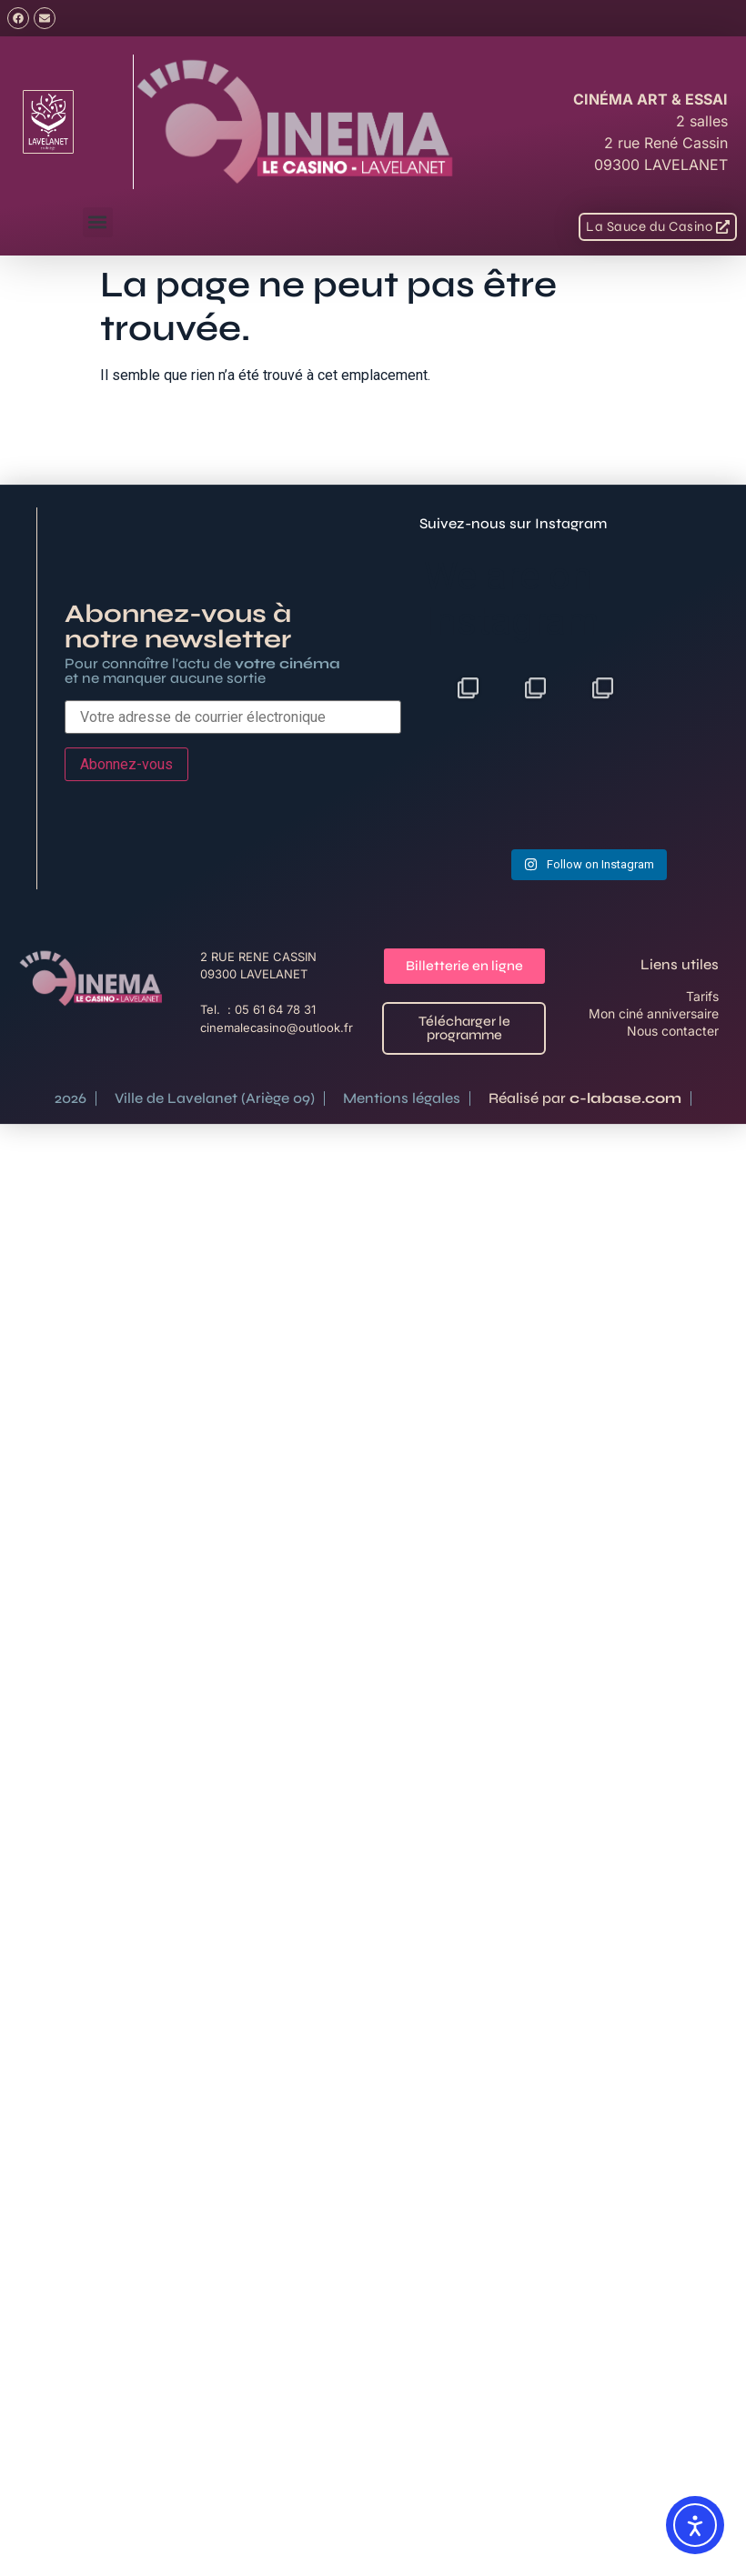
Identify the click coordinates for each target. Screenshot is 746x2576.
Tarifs (702, 1059)
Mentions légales (401, 1161)
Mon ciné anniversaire (654, 1077)
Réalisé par (585, 1161)
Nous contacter (673, 1094)
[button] (98, 222)
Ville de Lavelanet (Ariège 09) (215, 1161)
